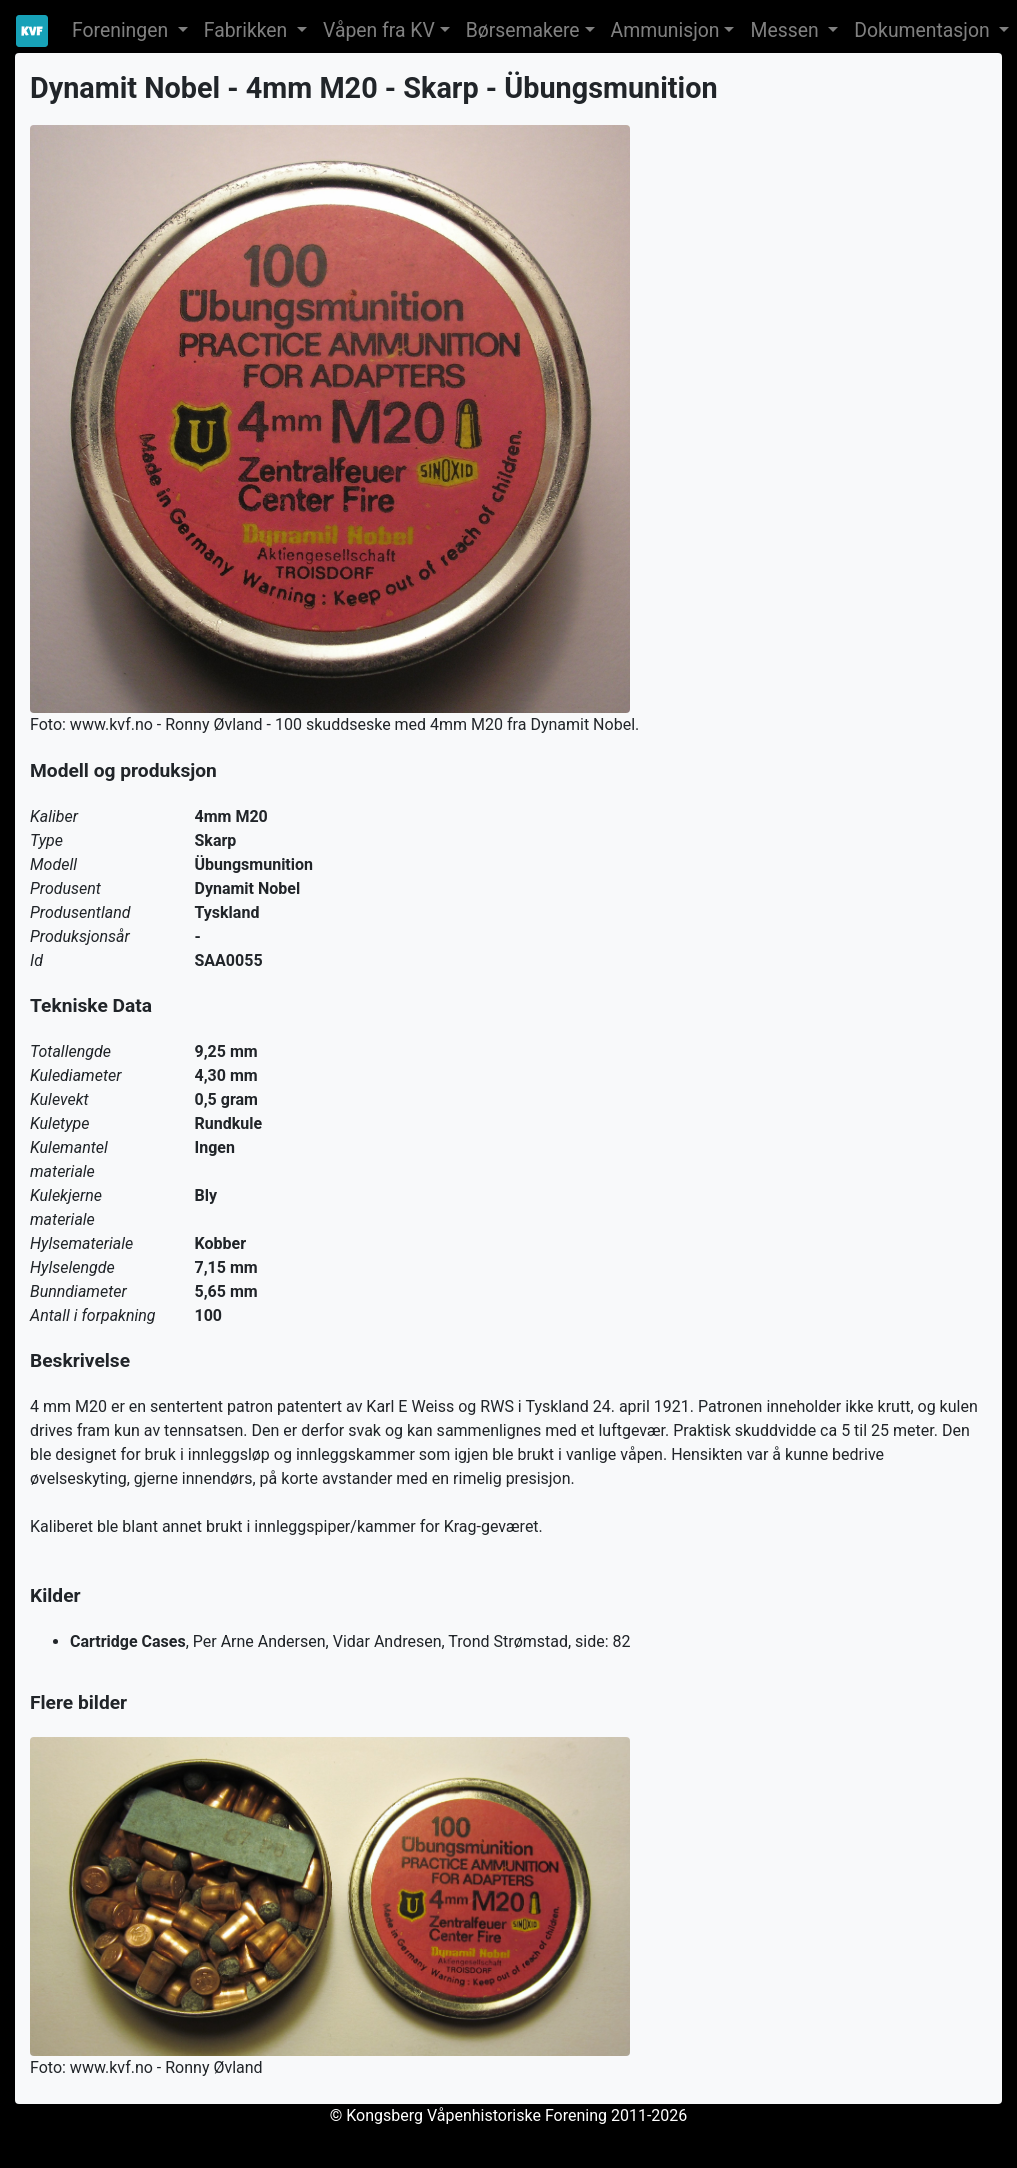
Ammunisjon (665, 30)
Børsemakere (523, 30)
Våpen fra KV (379, 30)
